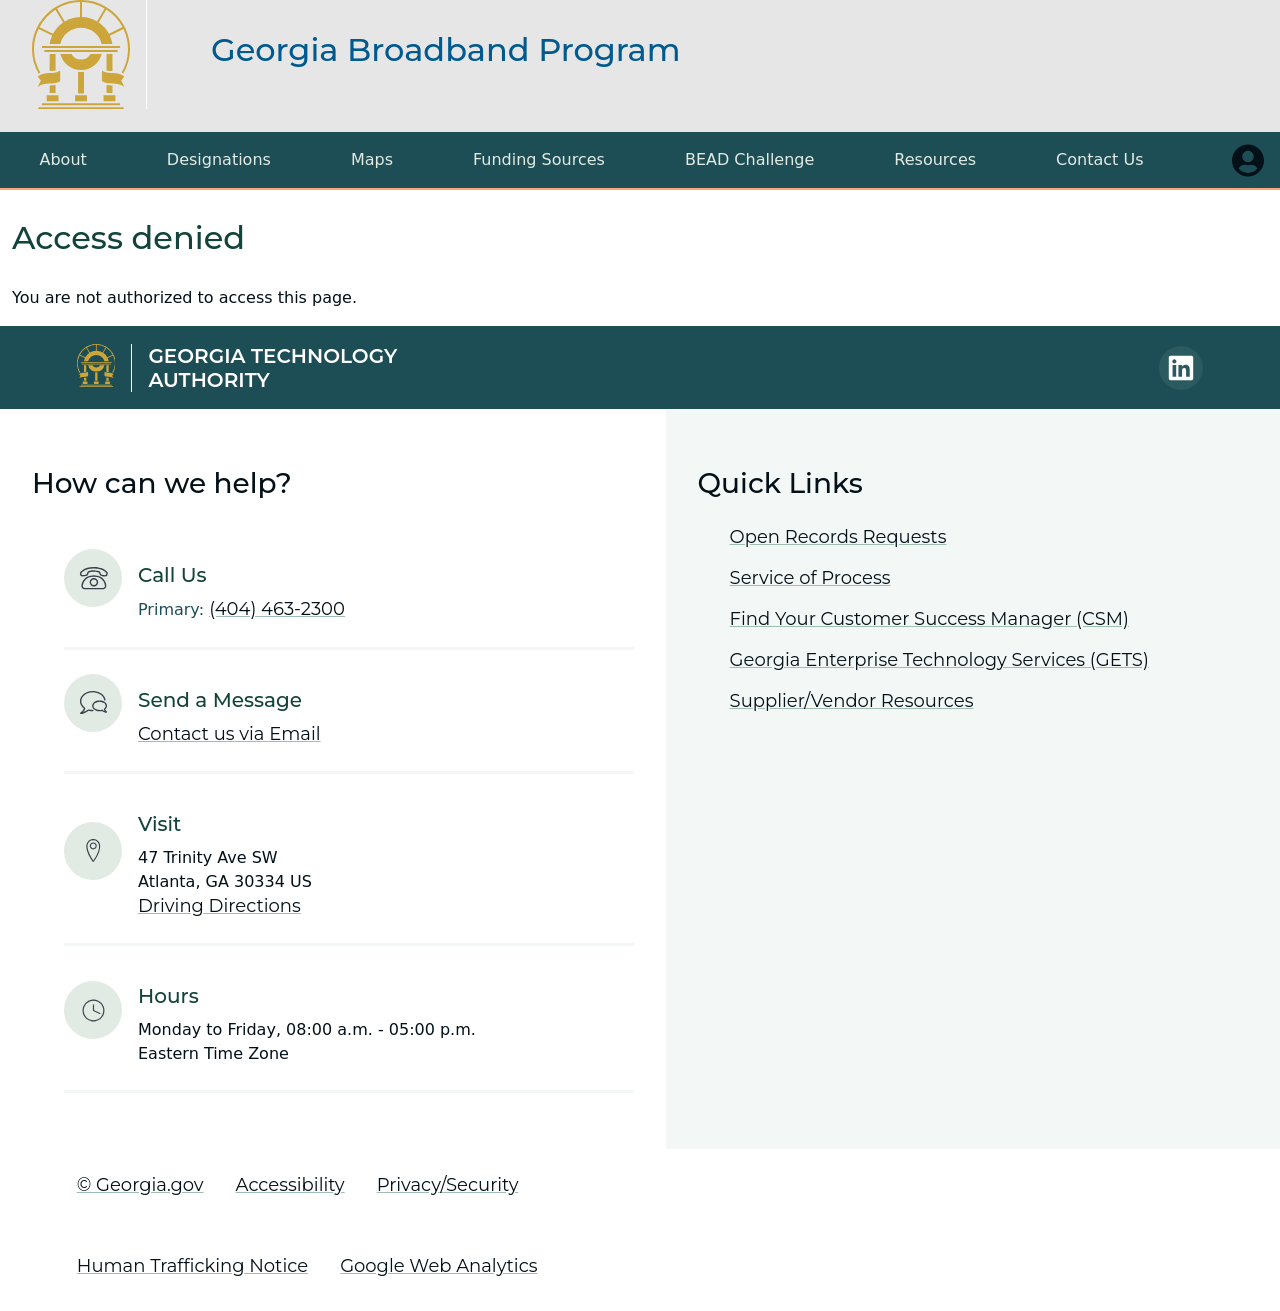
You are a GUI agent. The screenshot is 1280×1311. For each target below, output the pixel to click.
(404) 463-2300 (277, 609)
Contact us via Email (229, 734)
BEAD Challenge (749, 159)
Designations (219, 159)
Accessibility (290, 1185)
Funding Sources (539, 159)
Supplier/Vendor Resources (852, 701)
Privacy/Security (448, 1185)
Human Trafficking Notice (192, 1266)
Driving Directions (219, 906)
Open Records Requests (838, 537)
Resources (935, 159)
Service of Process (810, 578)
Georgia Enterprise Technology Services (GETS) (939, 660)
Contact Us (1099, 159)
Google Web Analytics (438, 1266)
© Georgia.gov (140, 1185)
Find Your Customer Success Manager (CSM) (929, 619)
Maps (372, 159)
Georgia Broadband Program (446, 49)
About (63, 159)
